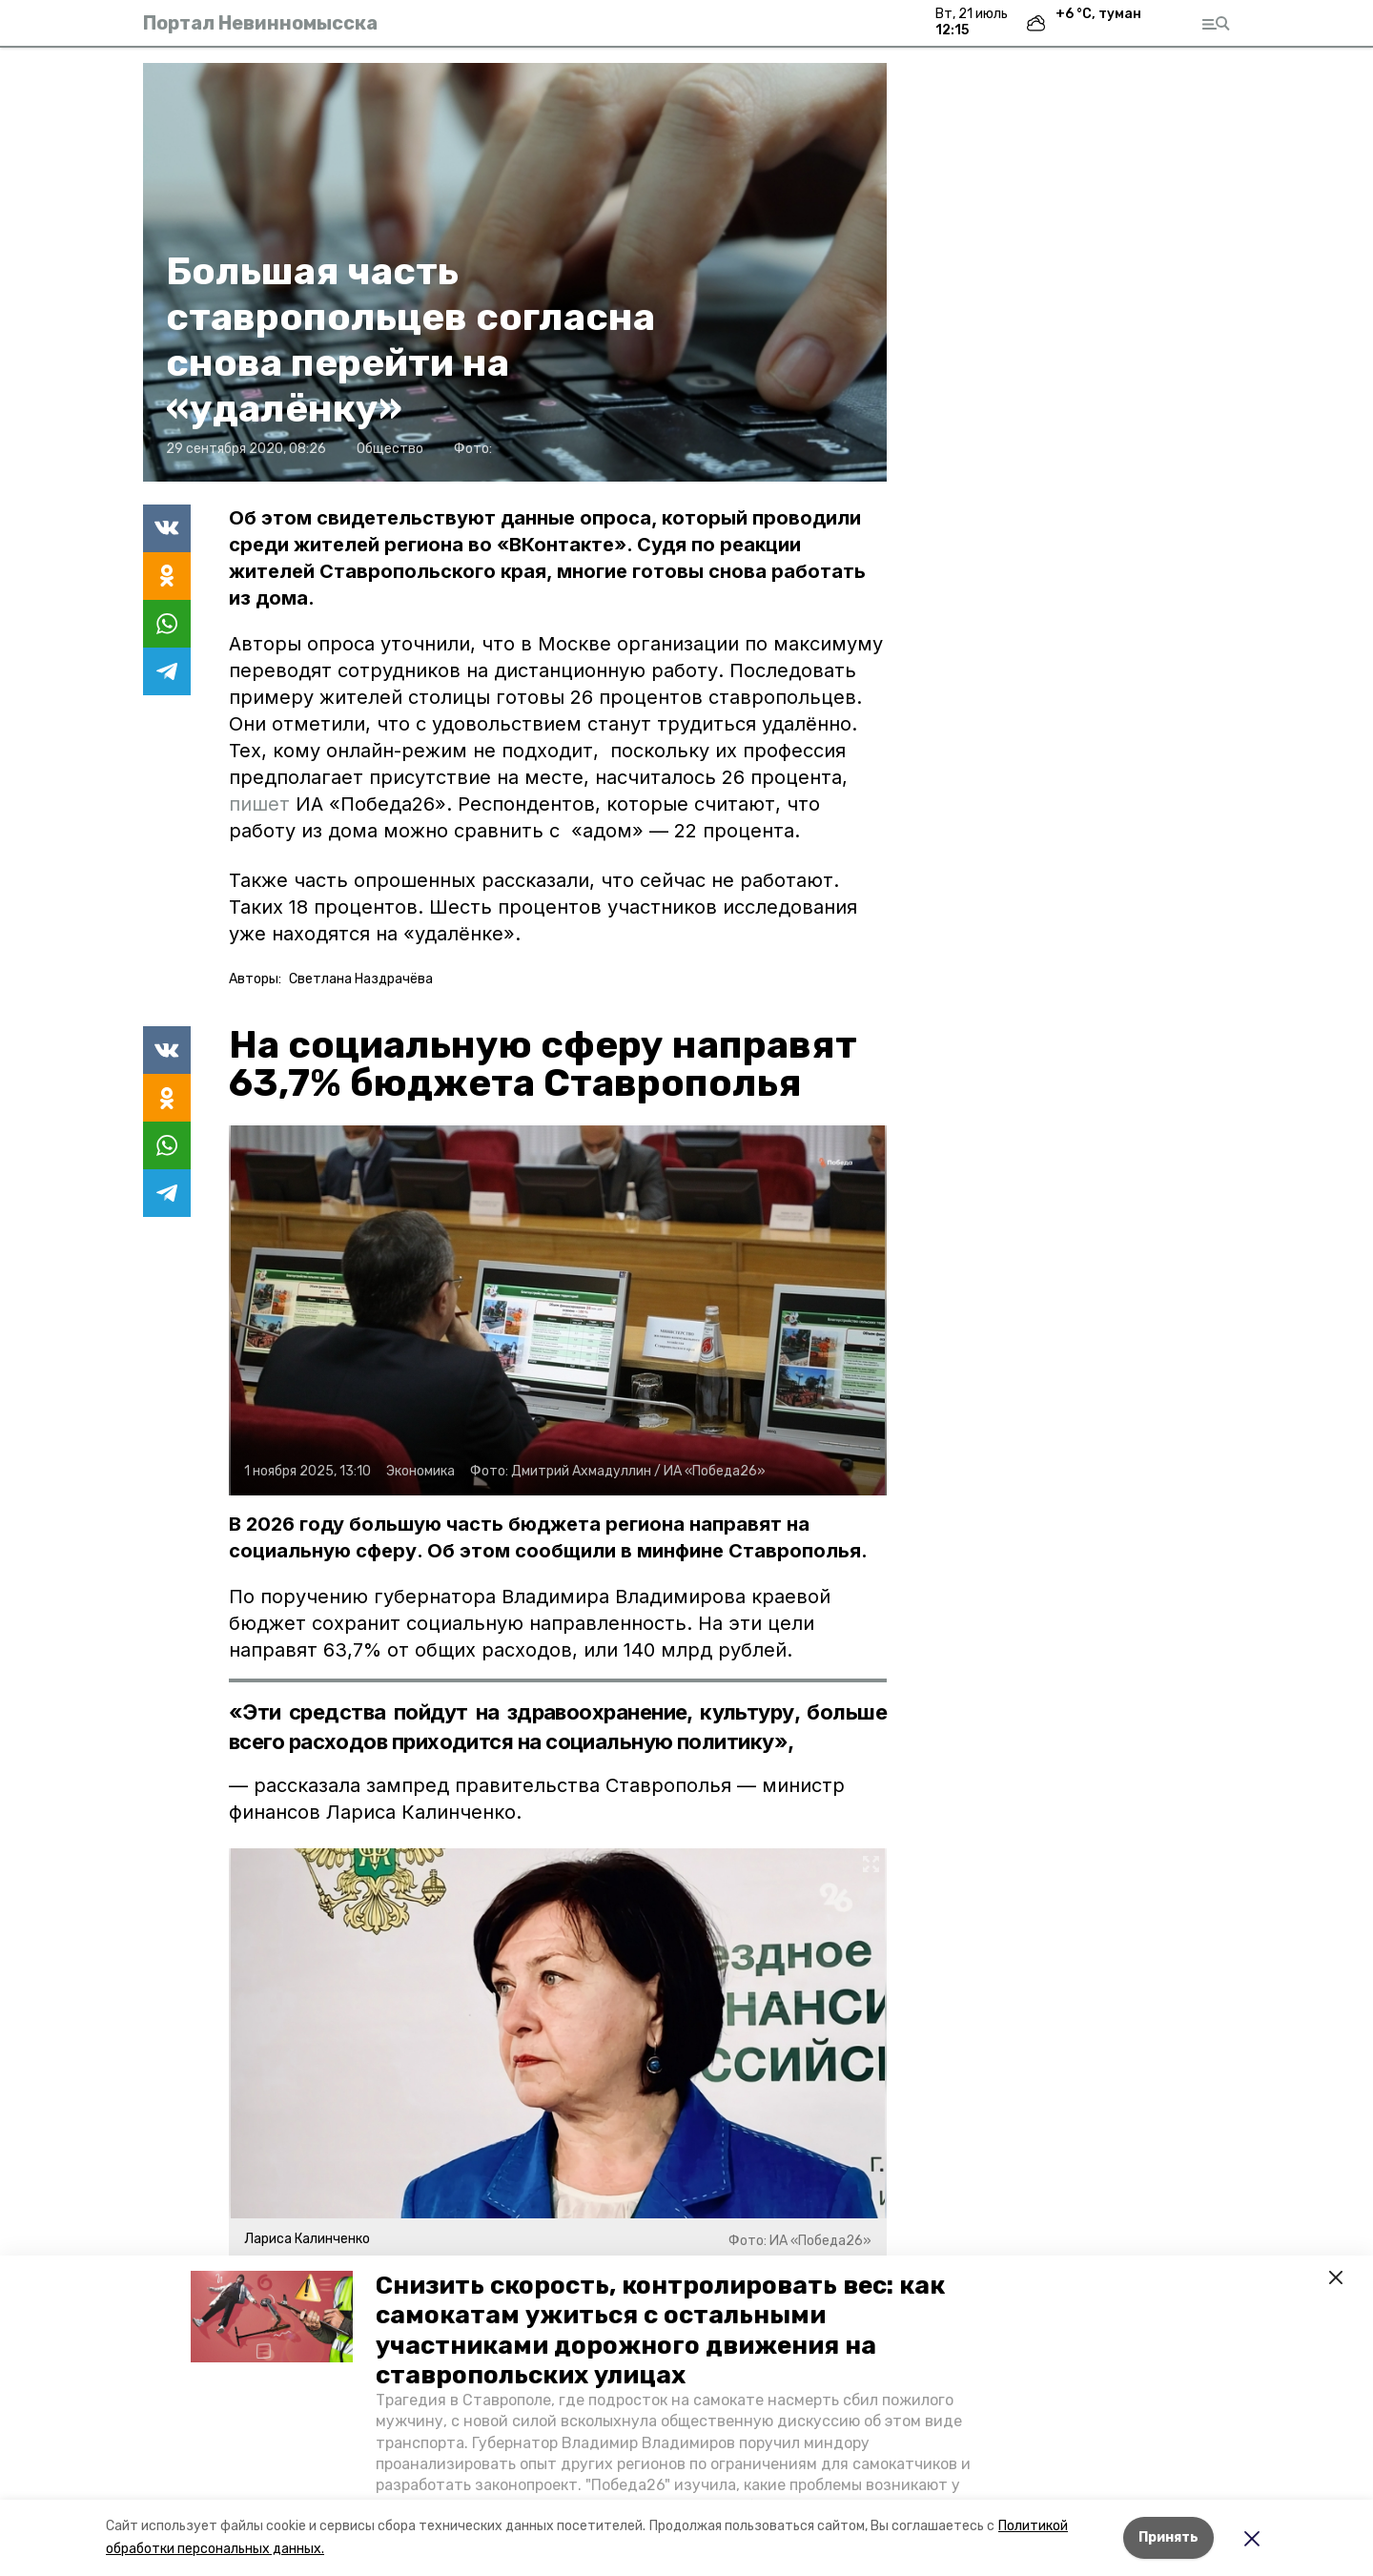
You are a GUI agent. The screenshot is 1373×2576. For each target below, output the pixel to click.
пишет (262, 804)
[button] (272, 2316)
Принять (1168, 2537)
